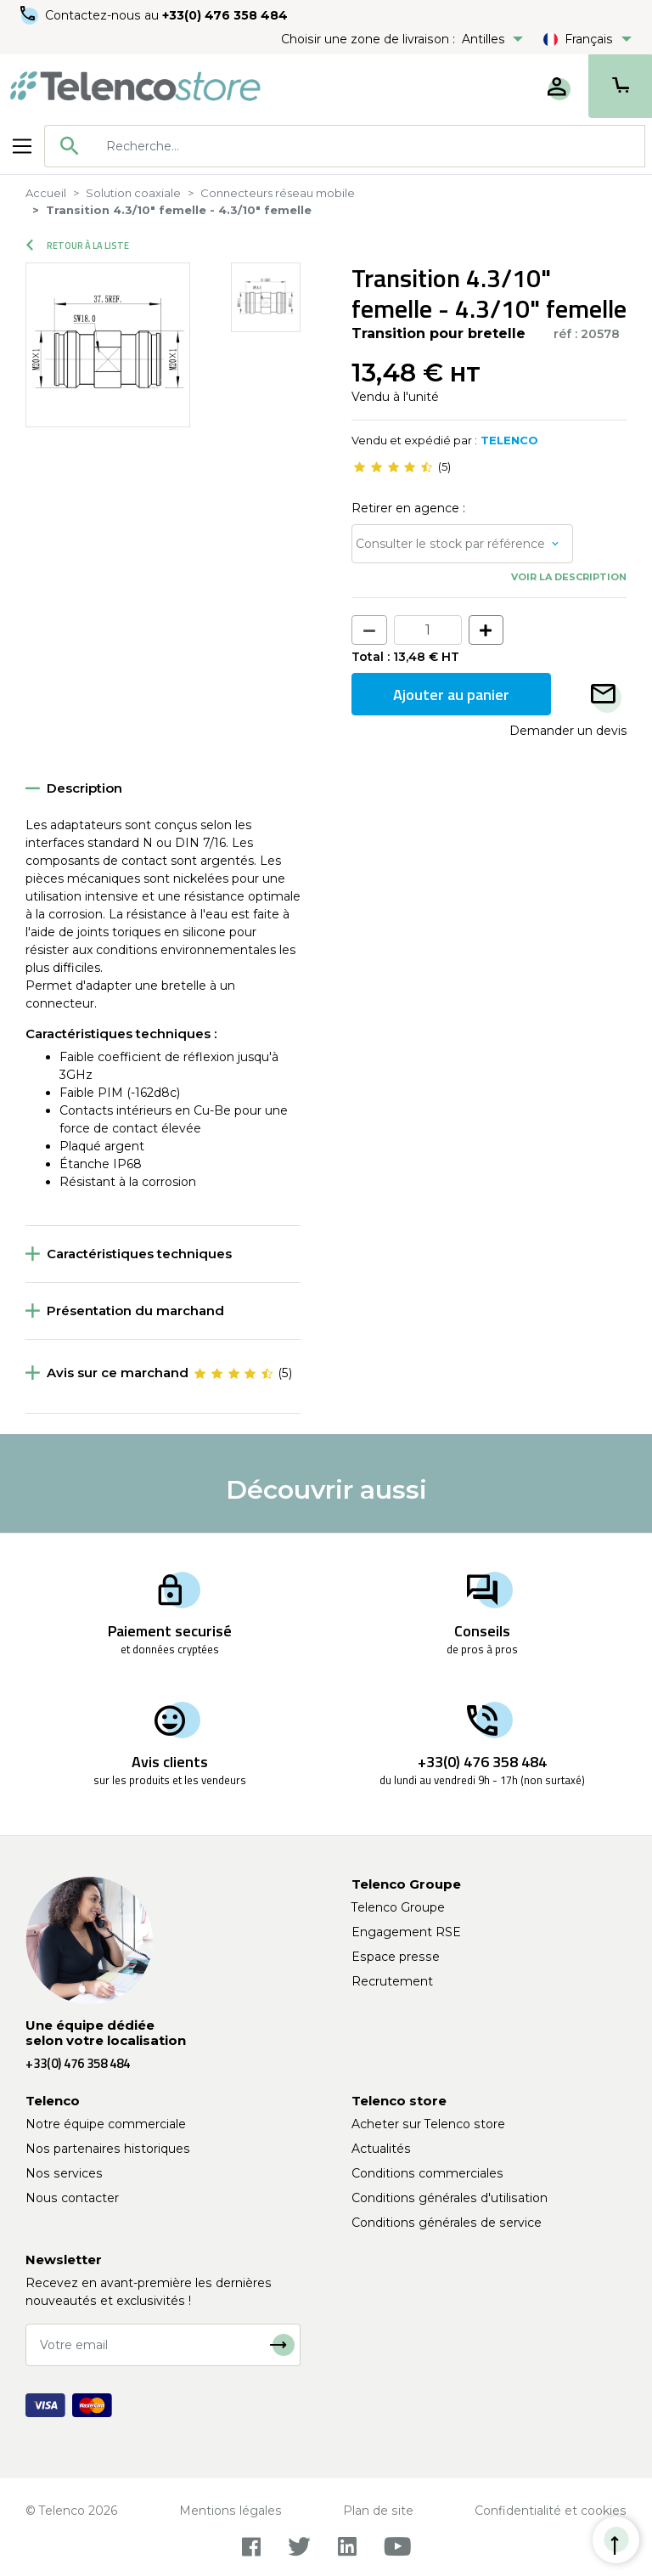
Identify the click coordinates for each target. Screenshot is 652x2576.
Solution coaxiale (133, 193)
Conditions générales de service (446, 2222)
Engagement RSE (406, 1932)
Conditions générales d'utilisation (449, 2198)
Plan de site (378, 2510)
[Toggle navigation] (22, 146)
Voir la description (569, 577)
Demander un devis (568, 730)
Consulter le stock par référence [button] (450, 543)
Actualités (381, 2148)
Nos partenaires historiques (107, 2148)
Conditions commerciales (427, 2173)
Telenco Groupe (398, 1907)
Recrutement (392, 1981)
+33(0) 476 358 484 (225, 15)
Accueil (45, 193)
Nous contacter (72, 2198)
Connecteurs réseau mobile (277, 193)
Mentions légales (230, 2510)
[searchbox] (369, 146)
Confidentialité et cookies (551, 2510)
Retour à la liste (77, 245)
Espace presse (395, 1956)
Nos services (64, 2173)
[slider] (393, 467)
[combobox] (344, 146)
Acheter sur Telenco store (428, 2124)
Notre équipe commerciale (105, 2124)
